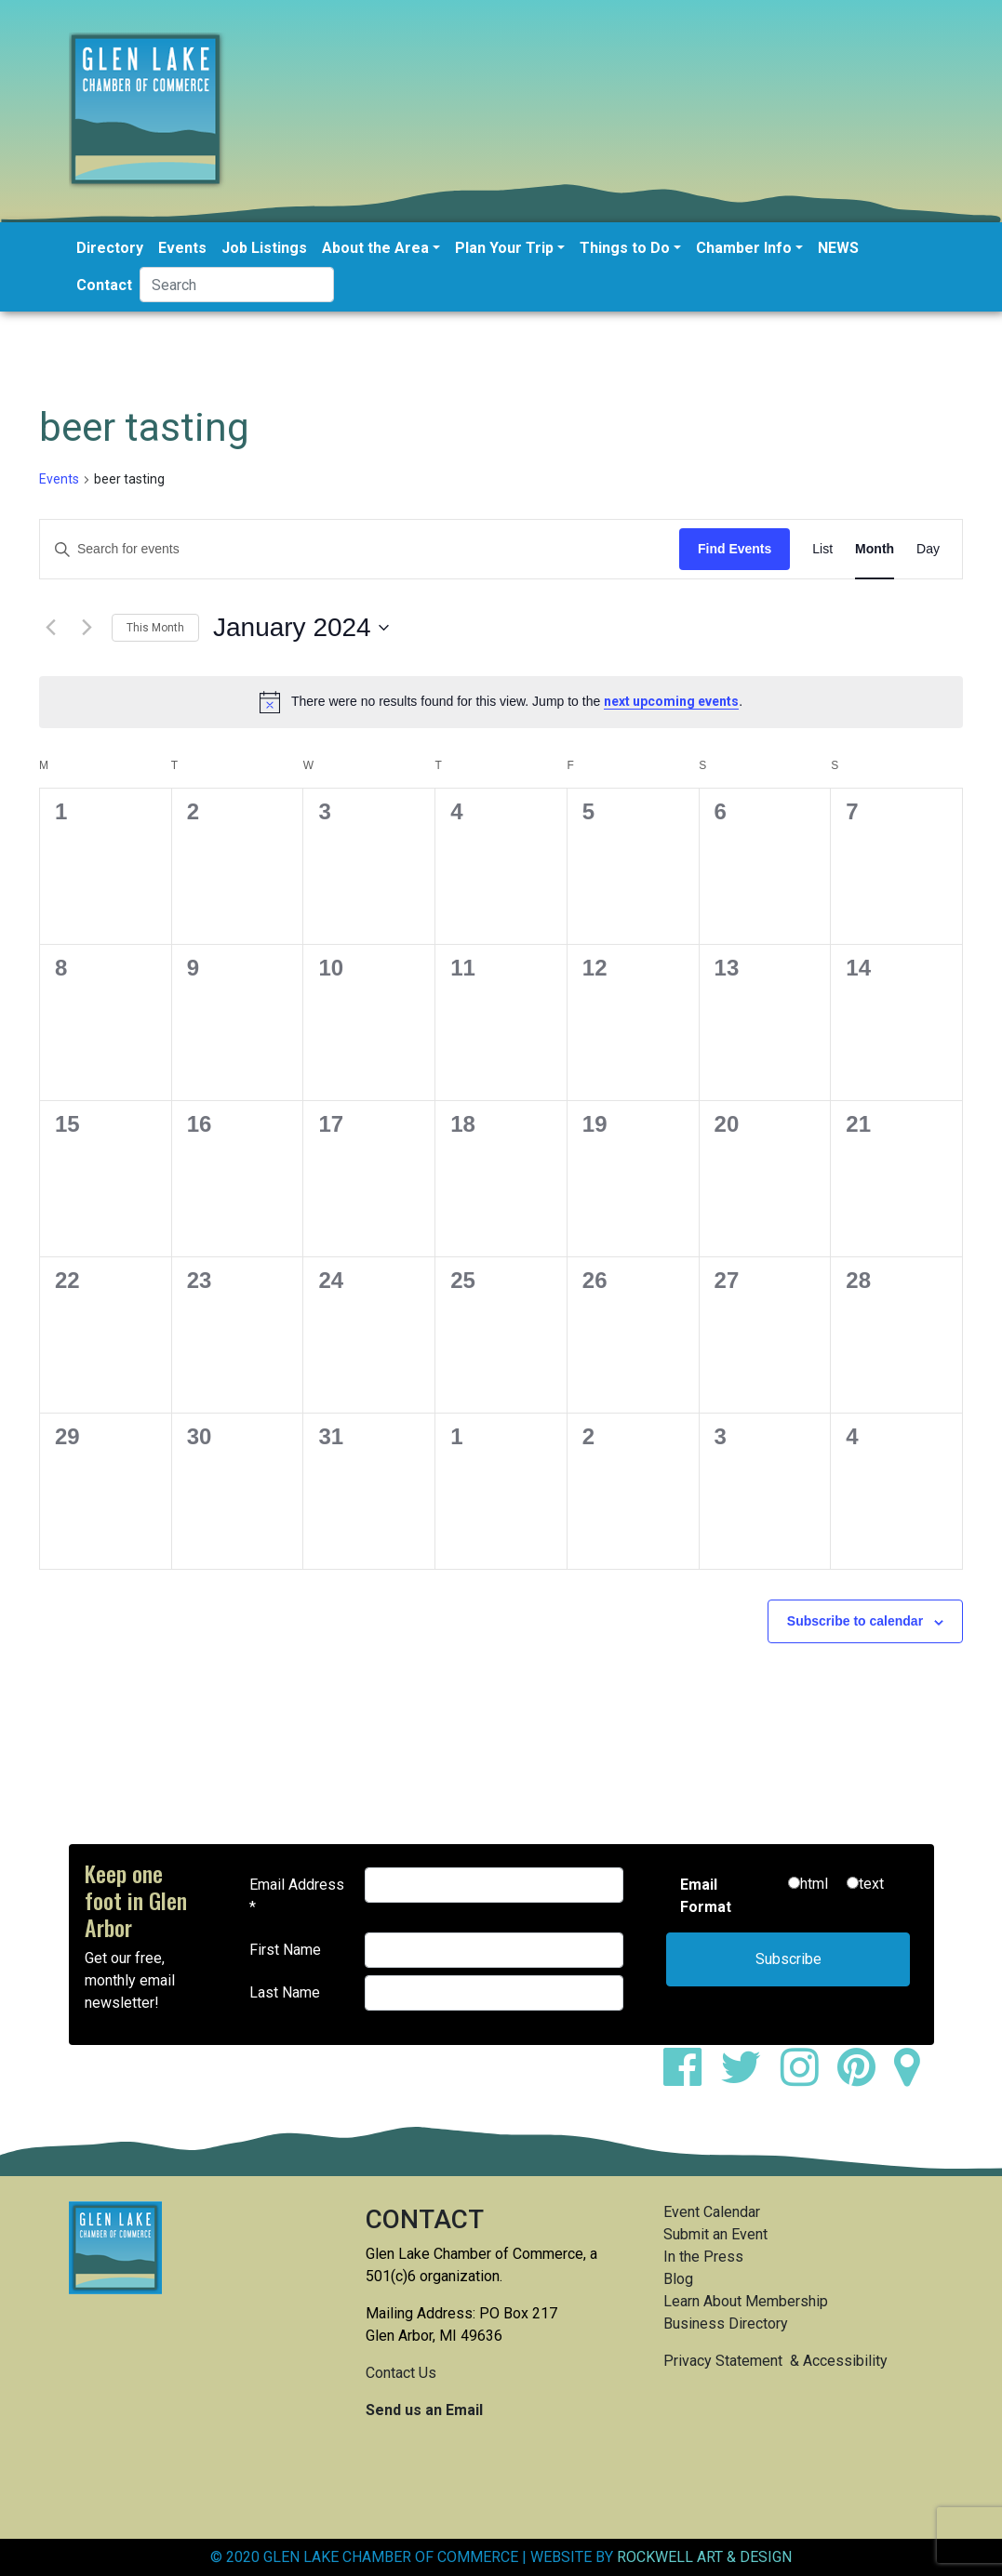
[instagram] (807, 2078)
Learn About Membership (745, 2301)
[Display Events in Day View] (928, 549)
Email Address (296, 1896)
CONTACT (425, 2219)
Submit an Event (715, 2234)
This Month (155, 627)
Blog (678, 2279)
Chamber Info (744, 248)
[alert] (501, 702)
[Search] (237, 284)
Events (182, 248)
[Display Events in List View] (822, 549)
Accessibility (845, 2361)
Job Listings (264, 248)
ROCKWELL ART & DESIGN (704, 2557)
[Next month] (86, 628)
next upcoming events (671, 701)
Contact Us (401, 2373)
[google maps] (914, 2078)
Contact (104, 285)
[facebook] (689, 2078)
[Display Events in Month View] (874, 549)
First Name (285, 1950)
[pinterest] (863, 2078)
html (814, 1883)
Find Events (734, 548)
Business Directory (725, 2323)
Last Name (284, 1992)
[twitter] (748, 2078)
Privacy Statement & (733, 2361)
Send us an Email (424, 2410)
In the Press (703, 2256)
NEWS (838, 248)
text (871, 1883)
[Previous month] (50, 628)
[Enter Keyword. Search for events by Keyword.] (359, 549)
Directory (109, 248)
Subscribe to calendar (855, 1620)
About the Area (375, 248)
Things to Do (625, 248)
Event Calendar (711, 2212)
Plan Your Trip (504, 248)
